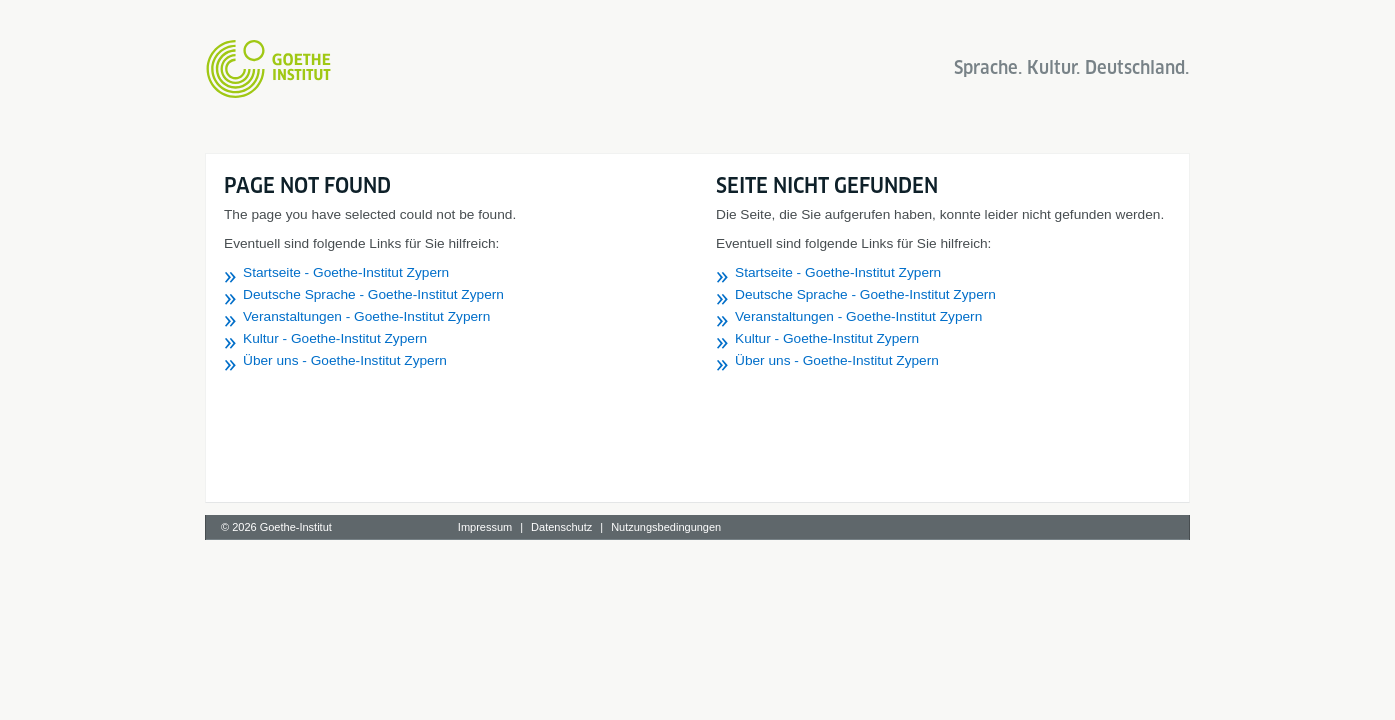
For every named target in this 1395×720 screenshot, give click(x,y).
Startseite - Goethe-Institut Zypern (346, 272)
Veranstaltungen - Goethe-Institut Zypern (366, 316)
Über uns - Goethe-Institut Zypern (345, 360)
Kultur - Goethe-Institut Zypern (335, 338)
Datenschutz (561, 527)
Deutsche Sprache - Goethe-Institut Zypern (373, 294)
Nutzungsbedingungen (666, 527)
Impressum (485, 527)
